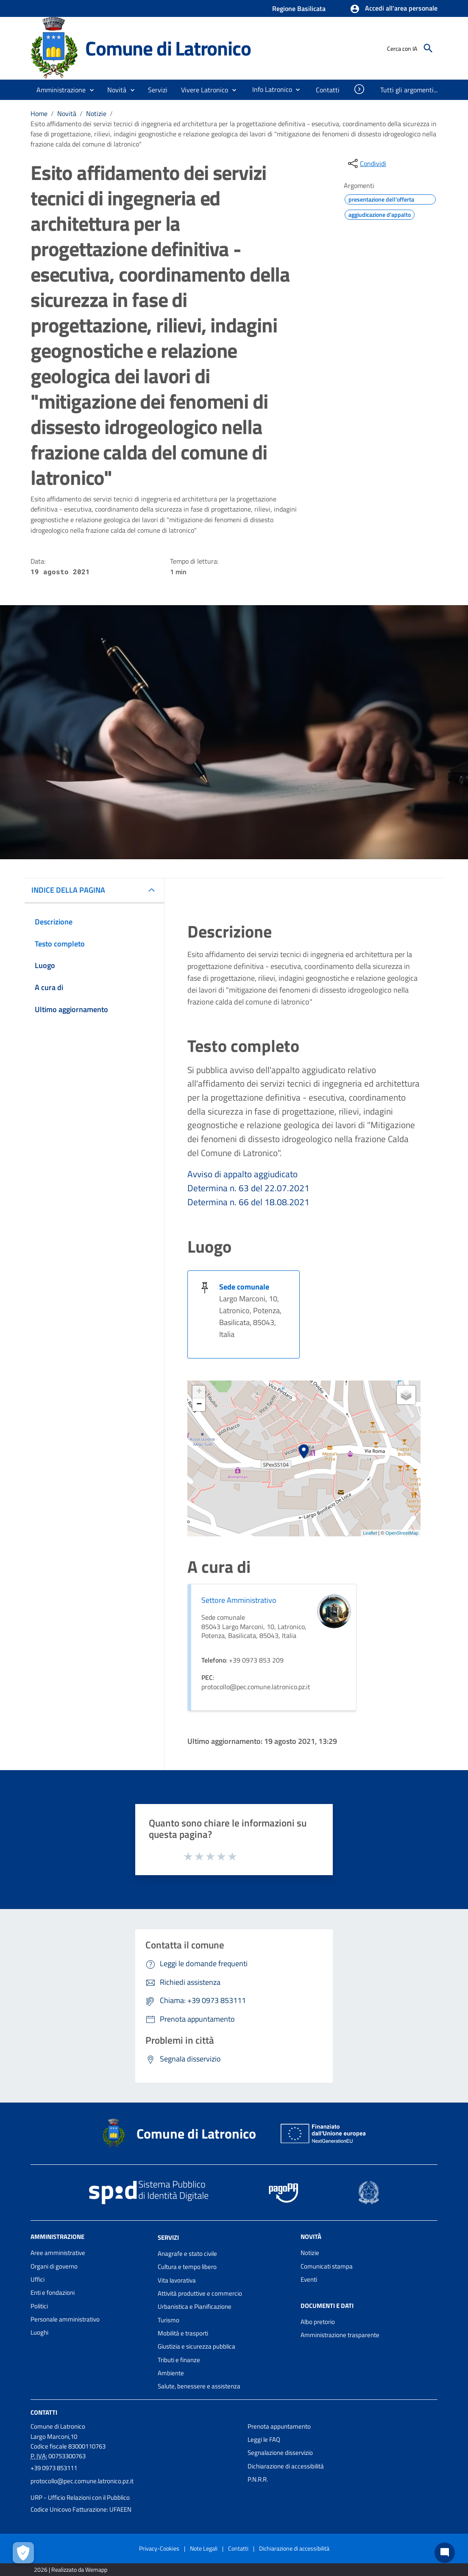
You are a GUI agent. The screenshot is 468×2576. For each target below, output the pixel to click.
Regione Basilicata (299, 8)
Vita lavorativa (177, 2280)
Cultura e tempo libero (187, 2267)
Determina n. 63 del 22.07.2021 (248, 1188)
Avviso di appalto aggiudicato (242, 1174)
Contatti (44, 2412)
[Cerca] (428, 48)
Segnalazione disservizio (280, 2452)
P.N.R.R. (258, 2479)
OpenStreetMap (401, 1533)
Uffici (38, 2279)
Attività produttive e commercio (200, 2293)
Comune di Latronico (168, 48)
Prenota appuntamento (279, 2426)
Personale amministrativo (65, 2319)
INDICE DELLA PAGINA (68, 890)
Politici (39, 2306)
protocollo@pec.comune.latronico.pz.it (82, 2481)
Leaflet (370, 1533)
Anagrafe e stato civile (187, 2253)
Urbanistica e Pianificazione (194, 2306)
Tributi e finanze (179, 2360)
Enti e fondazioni (53, 2292)
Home (39, 113)
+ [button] (199, 1392)
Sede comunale (244, 1286)
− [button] (199, 1404)
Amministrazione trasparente (340, 2335)
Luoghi (39, 2332)
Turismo (168, 2320)
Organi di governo (54, 2266)
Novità (66, 113)
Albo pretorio (318, 2322)
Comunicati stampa (327, 2266)
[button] (393, 9)
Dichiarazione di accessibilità (286, 2466)
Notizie (96, 113)
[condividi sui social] (366, 163)
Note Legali (203, 2548)
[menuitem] (268, 89)
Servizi (168, 2237)
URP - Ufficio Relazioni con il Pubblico (80, 2497)
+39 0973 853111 (54, 2468)
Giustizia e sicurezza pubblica (196, 2346)
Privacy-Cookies (159, 2548)
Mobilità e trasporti (183, 2333)
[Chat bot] (444, 2552)
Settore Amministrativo (238, 1600)
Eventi (309, 2279)
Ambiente (171, 2373)
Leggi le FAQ (264, 2439)
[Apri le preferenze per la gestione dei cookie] (23, 2552)
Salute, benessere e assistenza (199, 2386)
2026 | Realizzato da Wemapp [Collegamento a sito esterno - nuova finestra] (70, 2569)
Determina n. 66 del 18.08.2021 (248, 1202)
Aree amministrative (58, 2253)
